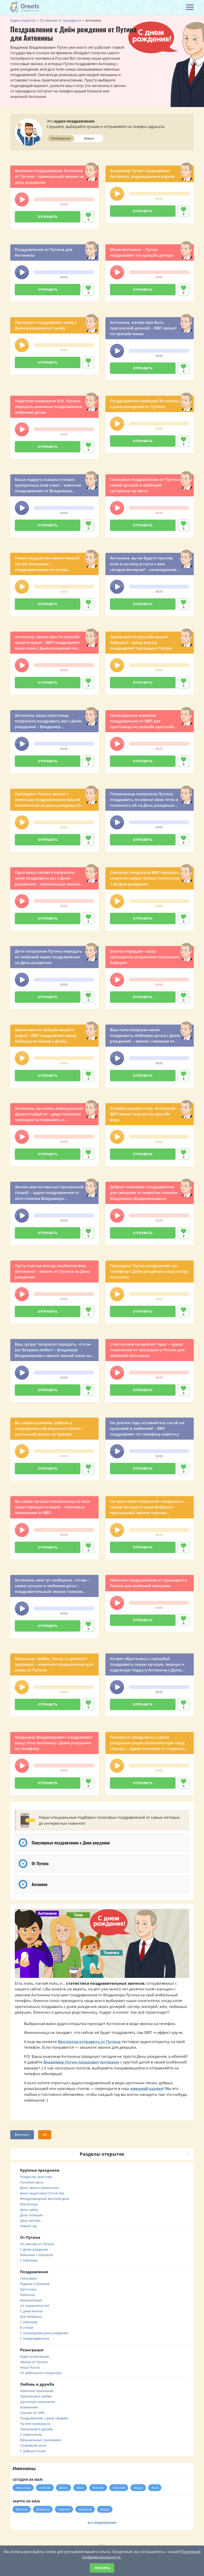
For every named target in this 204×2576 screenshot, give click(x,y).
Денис (63, 2491)
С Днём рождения (34, 2253)
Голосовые (28, 2282)
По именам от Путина (37, 2248)
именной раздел (146, 2092)
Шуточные (28, 2293)
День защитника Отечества (42, 2197)
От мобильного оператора (40, 2377)
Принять (102, 2568)
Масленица (29, 2208)
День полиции (31, 2219)
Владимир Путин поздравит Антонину (81, 2065)
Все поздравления (102, 2527)
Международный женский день (44, 2202)
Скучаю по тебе (32, 2416)
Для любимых (31, 2320)
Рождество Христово (36, 2180)
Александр (23, 2491)
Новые (89, 138)
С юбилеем (28, 2264)
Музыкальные (31, 2304)
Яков (154, 2491)
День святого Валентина (39, 2191)
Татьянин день (31, 2186)
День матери (30, 2224)
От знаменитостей (34, 2309)
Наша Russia (30, 2371)
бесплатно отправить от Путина (89, 2045)
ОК (45, 2138)
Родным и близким (34, 2287)
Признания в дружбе (36, 2433)
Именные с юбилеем (36, 2259)
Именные (27, 2298)
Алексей (45, 2491)
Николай (118, 2491)
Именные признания (37, 2394)
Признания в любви (36, 2400)
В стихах (26, 2331)
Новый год (28, 2230)
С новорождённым (34, 2342)
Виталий (22, 2513)
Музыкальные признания (40, 2444)
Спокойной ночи (33, 2449)
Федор (138, 2491)
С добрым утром (33, 2455)
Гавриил (64, 2513)
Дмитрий (85, 2513)
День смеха (29, 2213)
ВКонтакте (22, 2138)
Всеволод (42, 2513)
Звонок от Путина (34, 2366)
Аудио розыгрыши (34, 2360)
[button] (22, 199)
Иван (80, 2491)
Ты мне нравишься (35, 2427)
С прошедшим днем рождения (44, 2337)
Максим (98, 2491)
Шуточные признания (37, 2405)
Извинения (29, 2411)
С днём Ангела (31, 2315)
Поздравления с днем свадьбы (44, 2422)
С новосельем (31, 2438)
